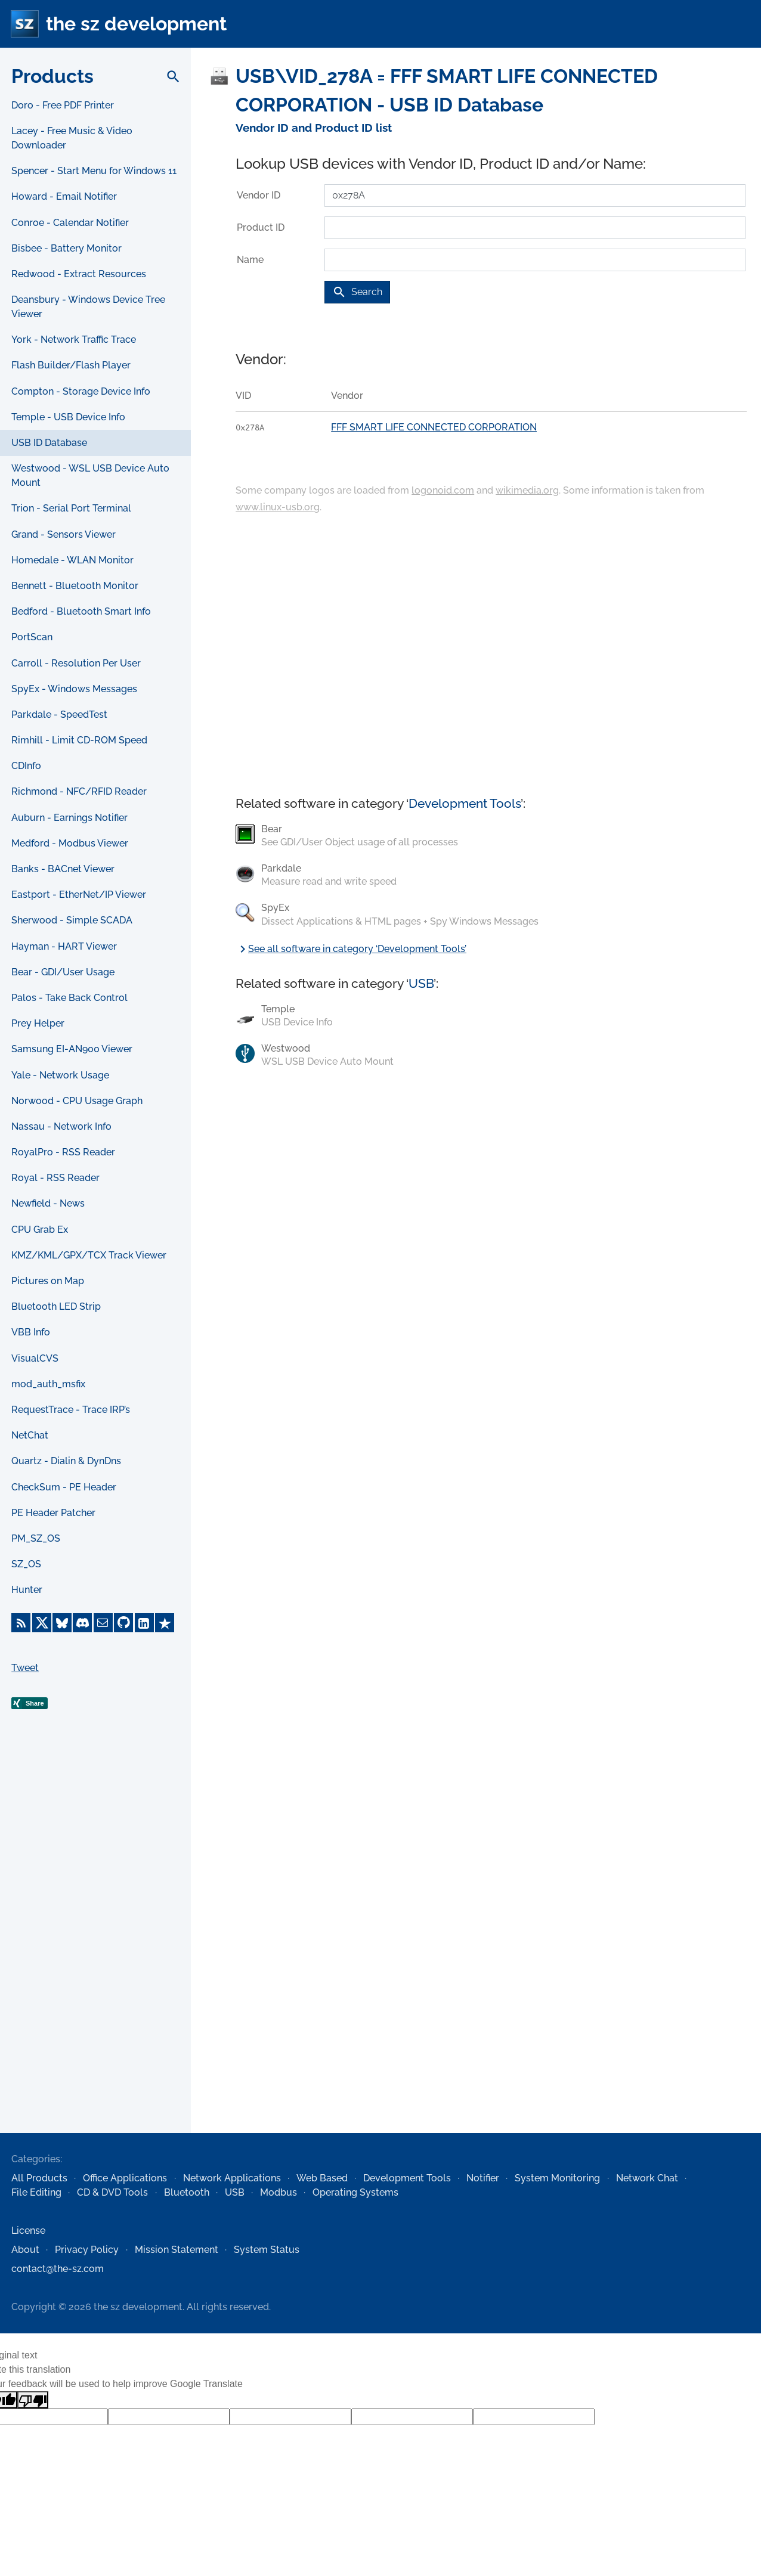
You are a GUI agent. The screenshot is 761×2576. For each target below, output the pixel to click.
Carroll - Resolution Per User (76, 663)
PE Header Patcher (53, 1512)
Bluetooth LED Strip (56, 1306)
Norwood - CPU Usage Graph (77, 1100)
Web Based (322, 2178)
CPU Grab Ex (39, 1229)
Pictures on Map (47, 1281)
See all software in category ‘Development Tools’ (351, 948)
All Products (39, 2178)
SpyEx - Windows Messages (74, 689)
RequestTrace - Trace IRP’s (70, 1409)
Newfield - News (48, 1203)
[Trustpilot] (164, 1622)
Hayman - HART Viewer (64, 946)
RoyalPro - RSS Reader (63, 1152)
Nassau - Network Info (61, 1126)
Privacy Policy (87, 2249)
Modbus (278, 2192)
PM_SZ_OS (35, 1538)
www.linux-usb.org (278, 507)
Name (250, 259)
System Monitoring (557, 2178)
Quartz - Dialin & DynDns (66, 1461)
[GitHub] (123, 1622)
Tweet (25, 1667)
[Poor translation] (32, 2399)
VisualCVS (34, 1358)
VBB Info (30, 1332)
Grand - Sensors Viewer (63, 534)
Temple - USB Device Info (68, 417)
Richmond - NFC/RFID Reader (79, 791)
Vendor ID (258, 195)
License (28, 2230)
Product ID (260, 227)
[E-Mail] (103, 1622)
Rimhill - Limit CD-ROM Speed (79, 740)
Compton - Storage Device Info (80, 391)
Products (52, 76)
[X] (41, 1622)
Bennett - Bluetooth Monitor (74, 585)
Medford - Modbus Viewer (69, 843)
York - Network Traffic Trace (73, 339)
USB (421, 983)
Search (357, 292)
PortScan (31, 637)
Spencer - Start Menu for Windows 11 (94, 170)
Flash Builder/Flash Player (71, 365)
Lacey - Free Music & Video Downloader (71, 138)
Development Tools (465, 803)
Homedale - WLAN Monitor (72, 560)
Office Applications (125, 2178)
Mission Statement (176, 2249)
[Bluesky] (62, 1622)
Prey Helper (37, 1023)
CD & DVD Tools (112, 2192)
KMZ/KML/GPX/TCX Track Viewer (88, 1255)
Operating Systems (355, 2192)
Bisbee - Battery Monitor (66, 248)
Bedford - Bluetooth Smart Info (81, 611)
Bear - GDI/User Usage (63, 972)
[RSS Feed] (20, 1622)
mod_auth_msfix (48, 1384)
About (25, 2249)
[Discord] (82, 1622)
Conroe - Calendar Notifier (70, 222)
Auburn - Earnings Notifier (69, 817)
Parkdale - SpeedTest (59, 714)
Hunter (26, 1589)
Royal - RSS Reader (55, 1177)
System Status (266, 2249)
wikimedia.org (527, 490)
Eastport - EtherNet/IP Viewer (78, 894)
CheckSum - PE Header (63, 1487)
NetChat (29, 1435)
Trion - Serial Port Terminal (71, 508)
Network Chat (647, 2178)
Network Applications (232, 2178)
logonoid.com (443, 490)
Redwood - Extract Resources (78, 274)
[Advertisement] (95, 1940)
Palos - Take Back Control (69, 997)
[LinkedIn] (144, 1622)
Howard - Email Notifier (64, 196)
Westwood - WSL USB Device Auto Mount (90, 475)
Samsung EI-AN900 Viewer (71, 1049)
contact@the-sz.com (57, 2268)
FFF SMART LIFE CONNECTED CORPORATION (434, 427)
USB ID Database (49, 442)
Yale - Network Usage (60, 1075)
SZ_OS (26, 1564)
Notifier (482, 2178)
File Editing (36, 2192)
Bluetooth (186, 2192)
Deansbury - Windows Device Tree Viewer (88, 307)
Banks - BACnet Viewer (63, 869)
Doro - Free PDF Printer (62, 105)
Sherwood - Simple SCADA (71, 920)
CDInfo (26, 765)
